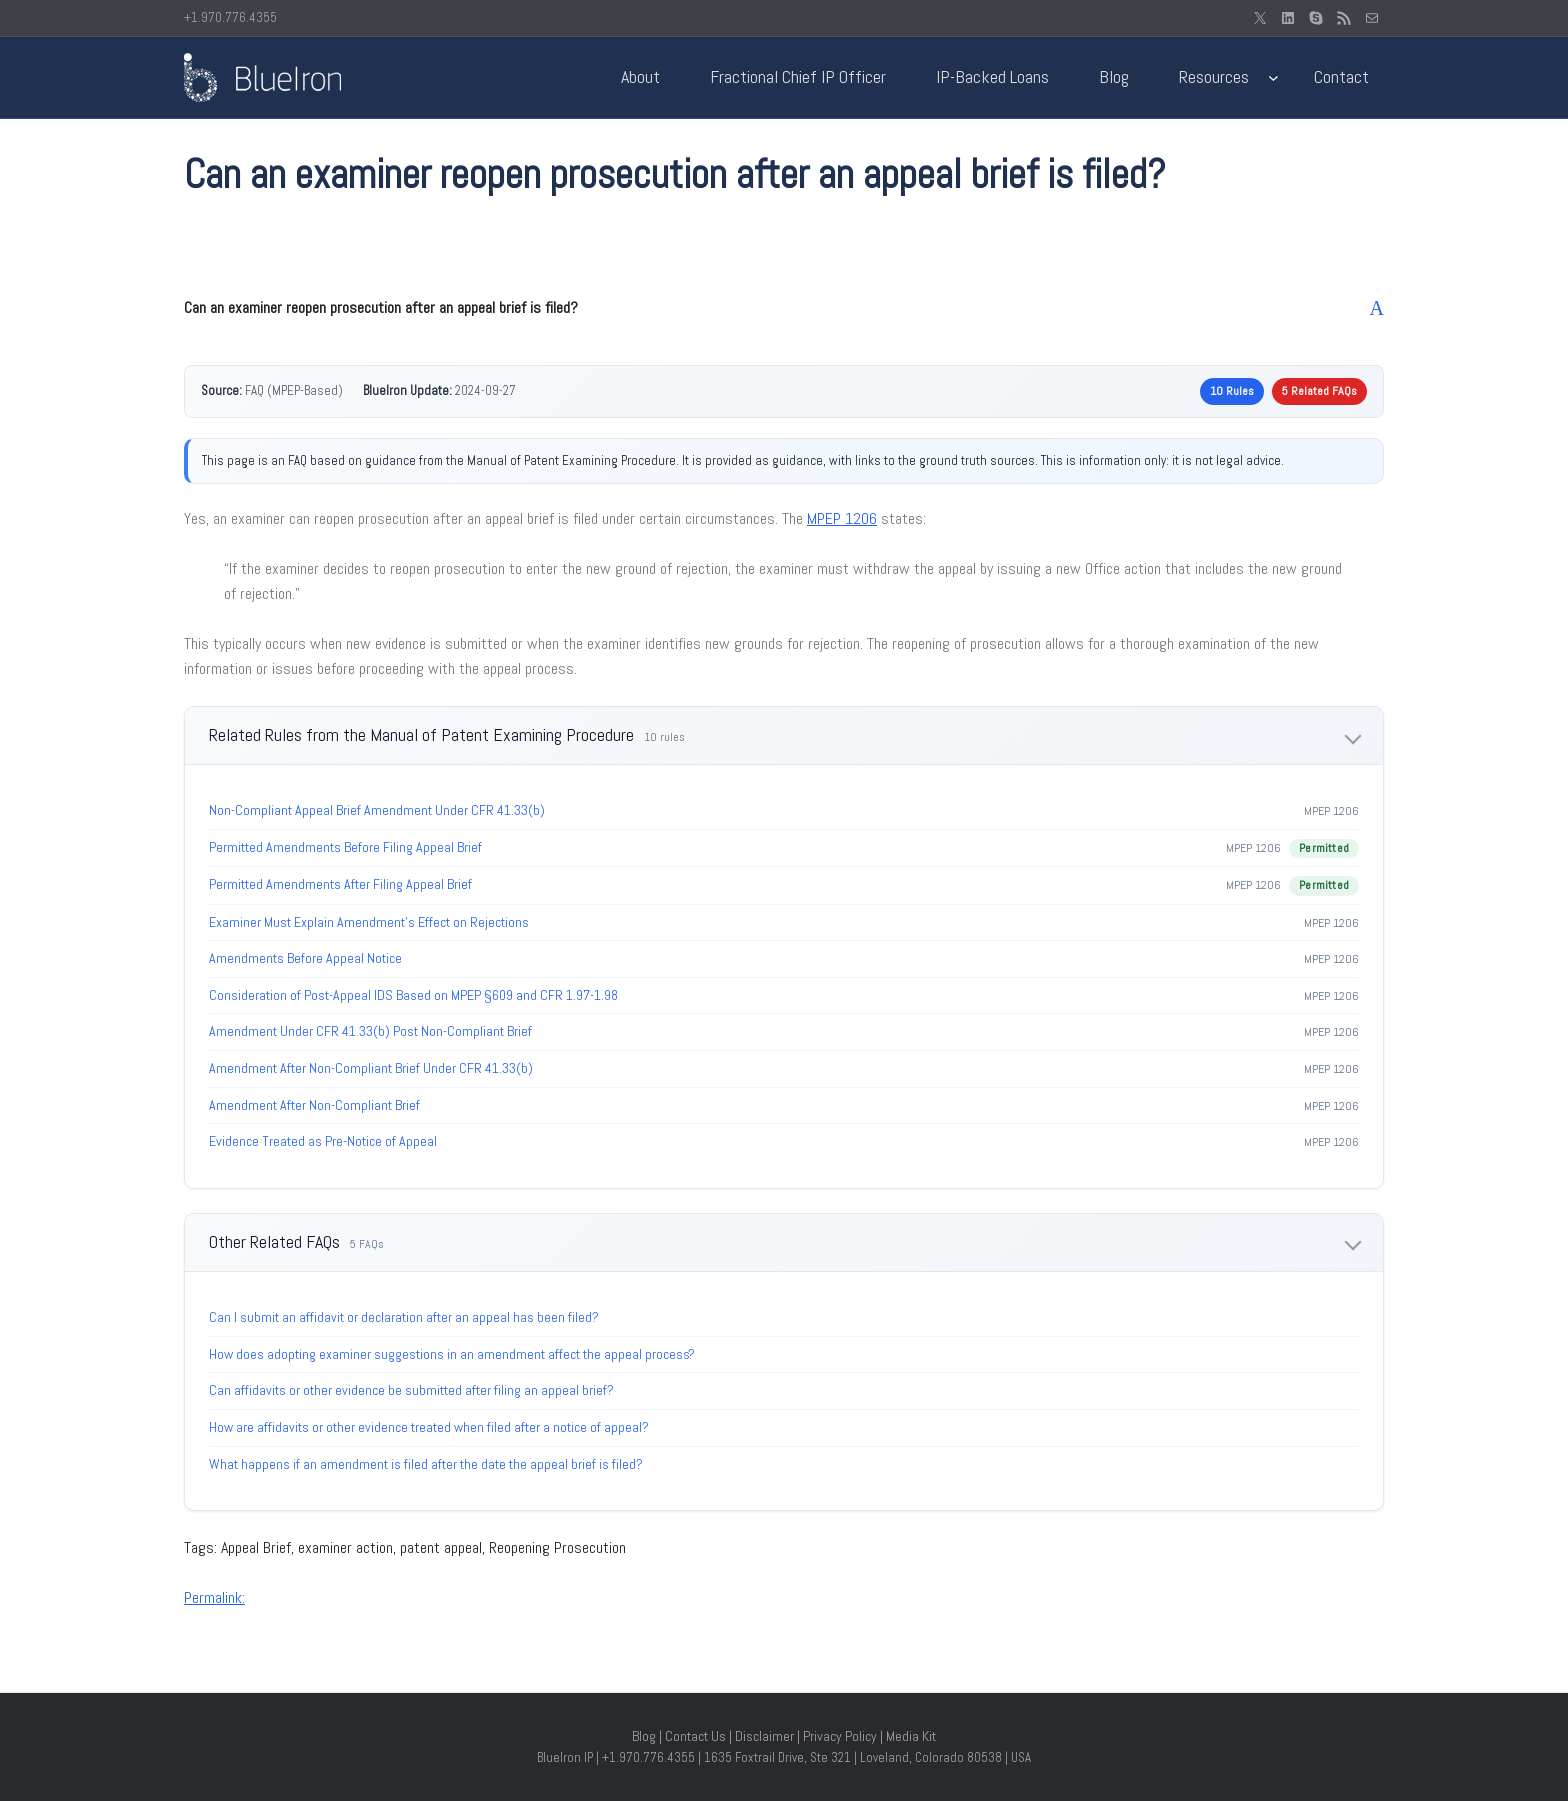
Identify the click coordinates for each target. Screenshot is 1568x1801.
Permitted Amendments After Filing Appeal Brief (340, 884)
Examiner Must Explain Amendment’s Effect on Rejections (369, 922)
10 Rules (1232, 391)
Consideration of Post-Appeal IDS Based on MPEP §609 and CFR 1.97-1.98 (413, 995)
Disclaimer (764, 1736)
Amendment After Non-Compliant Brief (314, 1105)
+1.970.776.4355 (230, 17)
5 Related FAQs (1319, 391)
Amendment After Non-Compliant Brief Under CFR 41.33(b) (371, 1068)
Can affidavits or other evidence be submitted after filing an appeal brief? (411, 1390)
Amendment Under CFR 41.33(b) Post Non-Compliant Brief (370, 1031)
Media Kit (911, 1736)
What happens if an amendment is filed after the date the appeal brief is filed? (426, 1464)
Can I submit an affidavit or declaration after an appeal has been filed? (404, 1317)
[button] (784, 308)
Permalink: (214, 1597)
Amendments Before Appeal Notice (305, 958)
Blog (644, 1736)
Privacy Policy (840, 1736)
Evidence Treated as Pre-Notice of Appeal (323, 1141)
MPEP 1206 (842, 518)
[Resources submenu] (1273, 77)
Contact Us (695, 1736)
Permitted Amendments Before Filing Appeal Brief (345, 847)
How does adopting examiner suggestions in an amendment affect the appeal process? (452, 1354)
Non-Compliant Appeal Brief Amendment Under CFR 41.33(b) (377, 810)
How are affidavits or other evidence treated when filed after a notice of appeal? (429, 1427)
